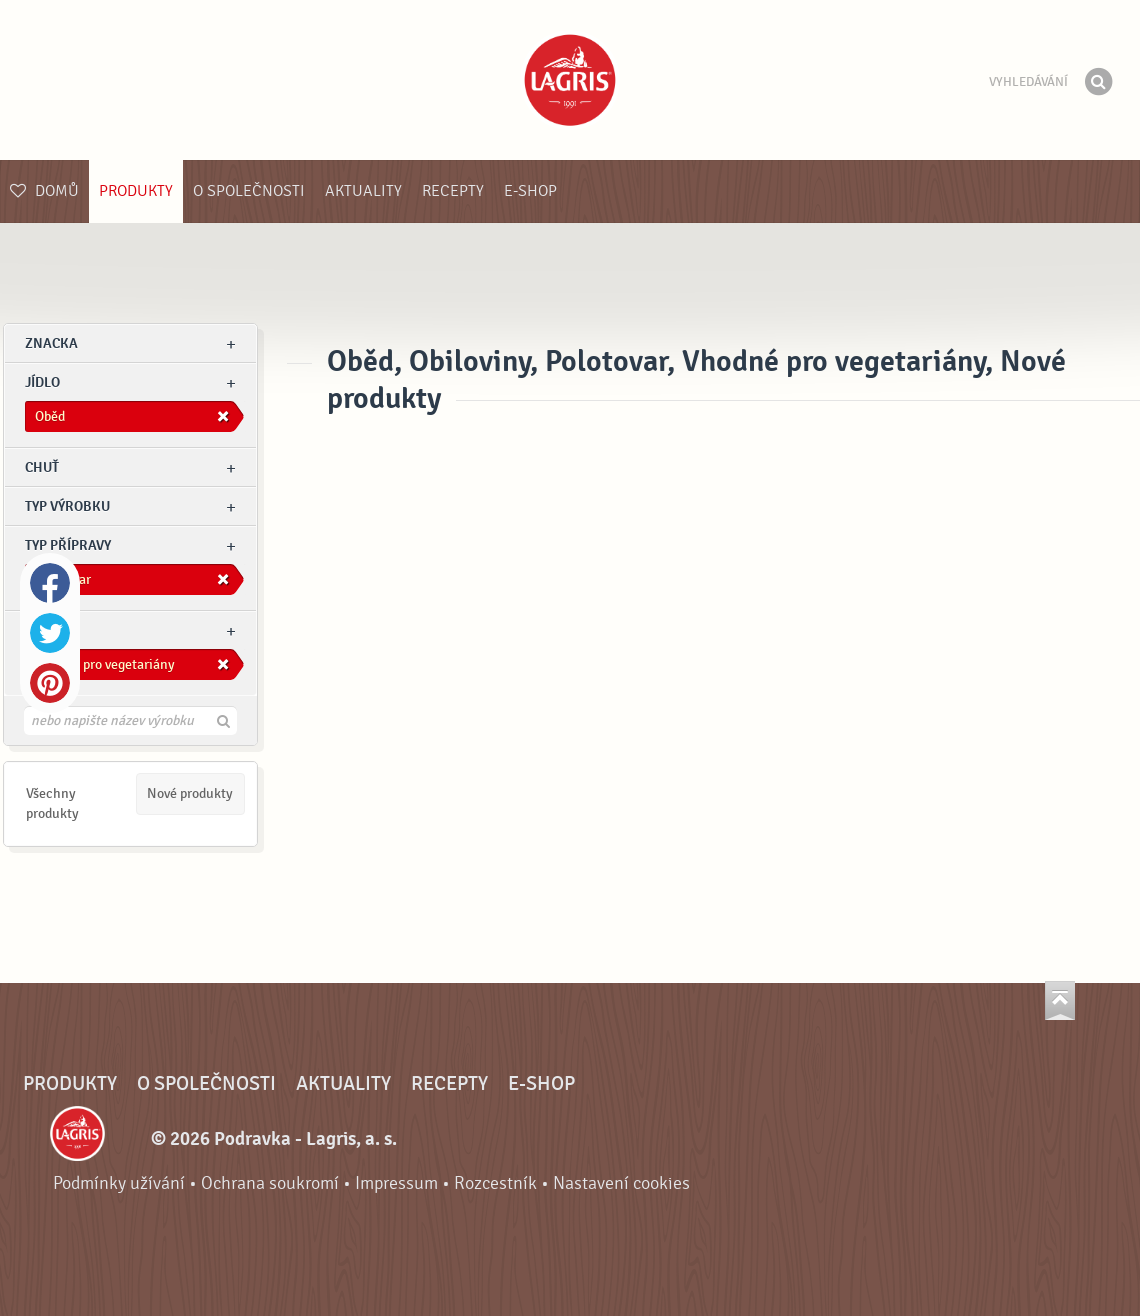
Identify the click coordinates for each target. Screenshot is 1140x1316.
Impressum (396, 1183)
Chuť (42, 467)
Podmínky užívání (119, 1183)
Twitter (50, 633)
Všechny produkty (52, 803)
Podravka (570, 80)
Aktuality (363, 191)
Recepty (453, 191)
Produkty (136, 191)
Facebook (50, 583)
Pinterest (50, 683)
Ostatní (51, 630)
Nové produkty (190, 793)
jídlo (42, 382)
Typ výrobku (67, 506)
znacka (51, 343)
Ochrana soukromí (270, 1183)
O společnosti (249, 191)
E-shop (530, 191)
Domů (44, 191)
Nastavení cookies (621, 1183)
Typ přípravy (68, 545)
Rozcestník (495, 1183)
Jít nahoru (1060, 1000)
